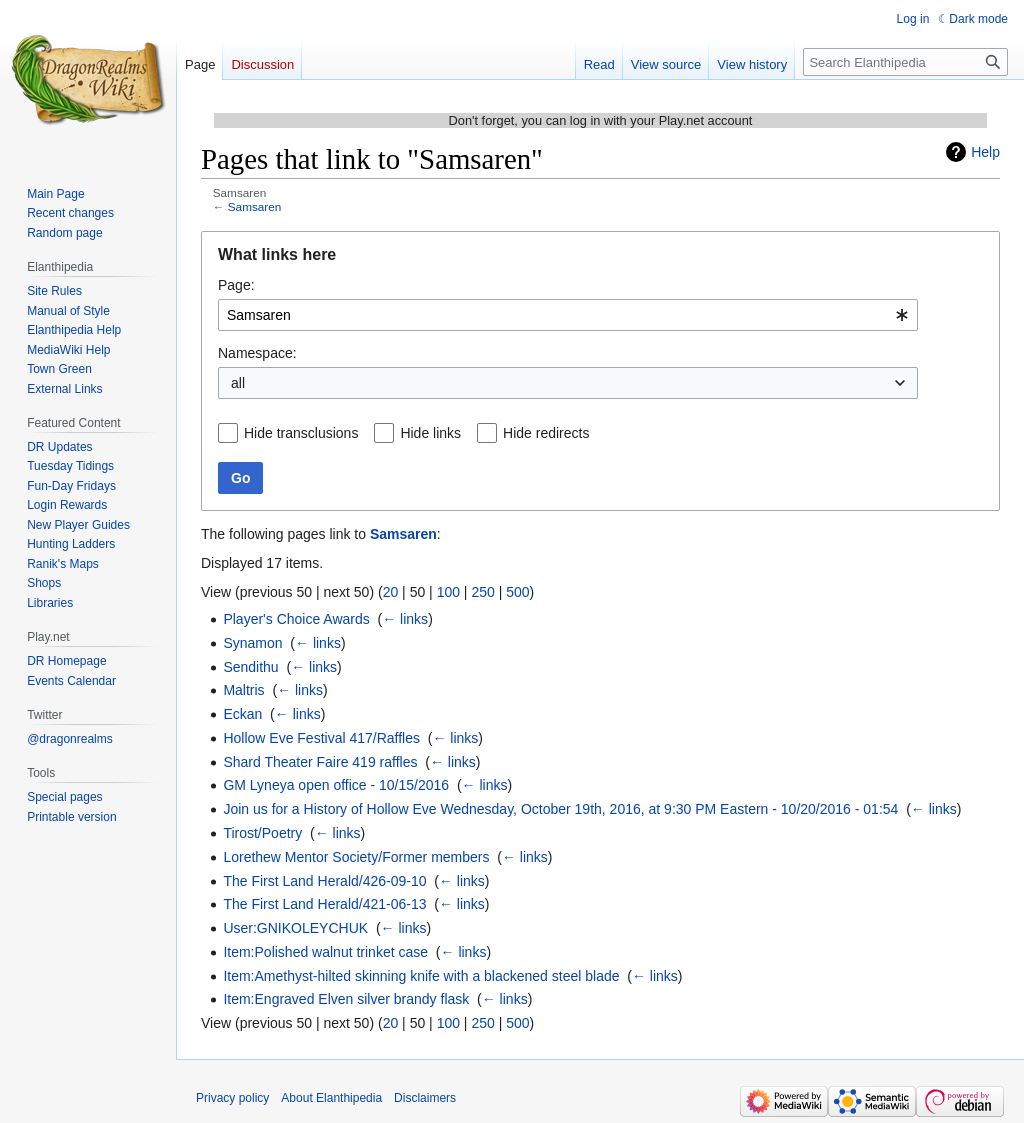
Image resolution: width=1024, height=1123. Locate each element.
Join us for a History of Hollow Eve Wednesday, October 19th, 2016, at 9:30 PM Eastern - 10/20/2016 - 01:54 (560, 809)
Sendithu (250, 667)
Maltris (243, 690)
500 (517, 592)
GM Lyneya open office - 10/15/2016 (336, 785)
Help (985, 152)
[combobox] (568, 315)
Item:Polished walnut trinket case (325, 952)
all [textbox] (238, 383)
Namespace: (257, 353)
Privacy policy (232, 1098)
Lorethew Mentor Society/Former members (356, 857)
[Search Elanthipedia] (905, 62)
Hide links (430, 433)
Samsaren (255, 206)
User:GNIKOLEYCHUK (295, 928)
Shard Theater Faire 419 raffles (320, 762)
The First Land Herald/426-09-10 (324, 881)
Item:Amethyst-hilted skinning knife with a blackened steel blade (421, 976)
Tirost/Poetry (262, 833)
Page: (236, 285)
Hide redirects (546, 433)
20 (391, 592)
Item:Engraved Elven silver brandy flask (346, 999)
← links (405, 619)
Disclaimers (425, 1098)
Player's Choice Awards (296, 619)
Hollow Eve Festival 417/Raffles (321, 738)
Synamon (252, 643)
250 (482, 592)
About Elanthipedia (331, 1098)
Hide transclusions (301, 433)
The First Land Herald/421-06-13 (324, 904)
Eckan (242, 714)
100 (448, 592)
